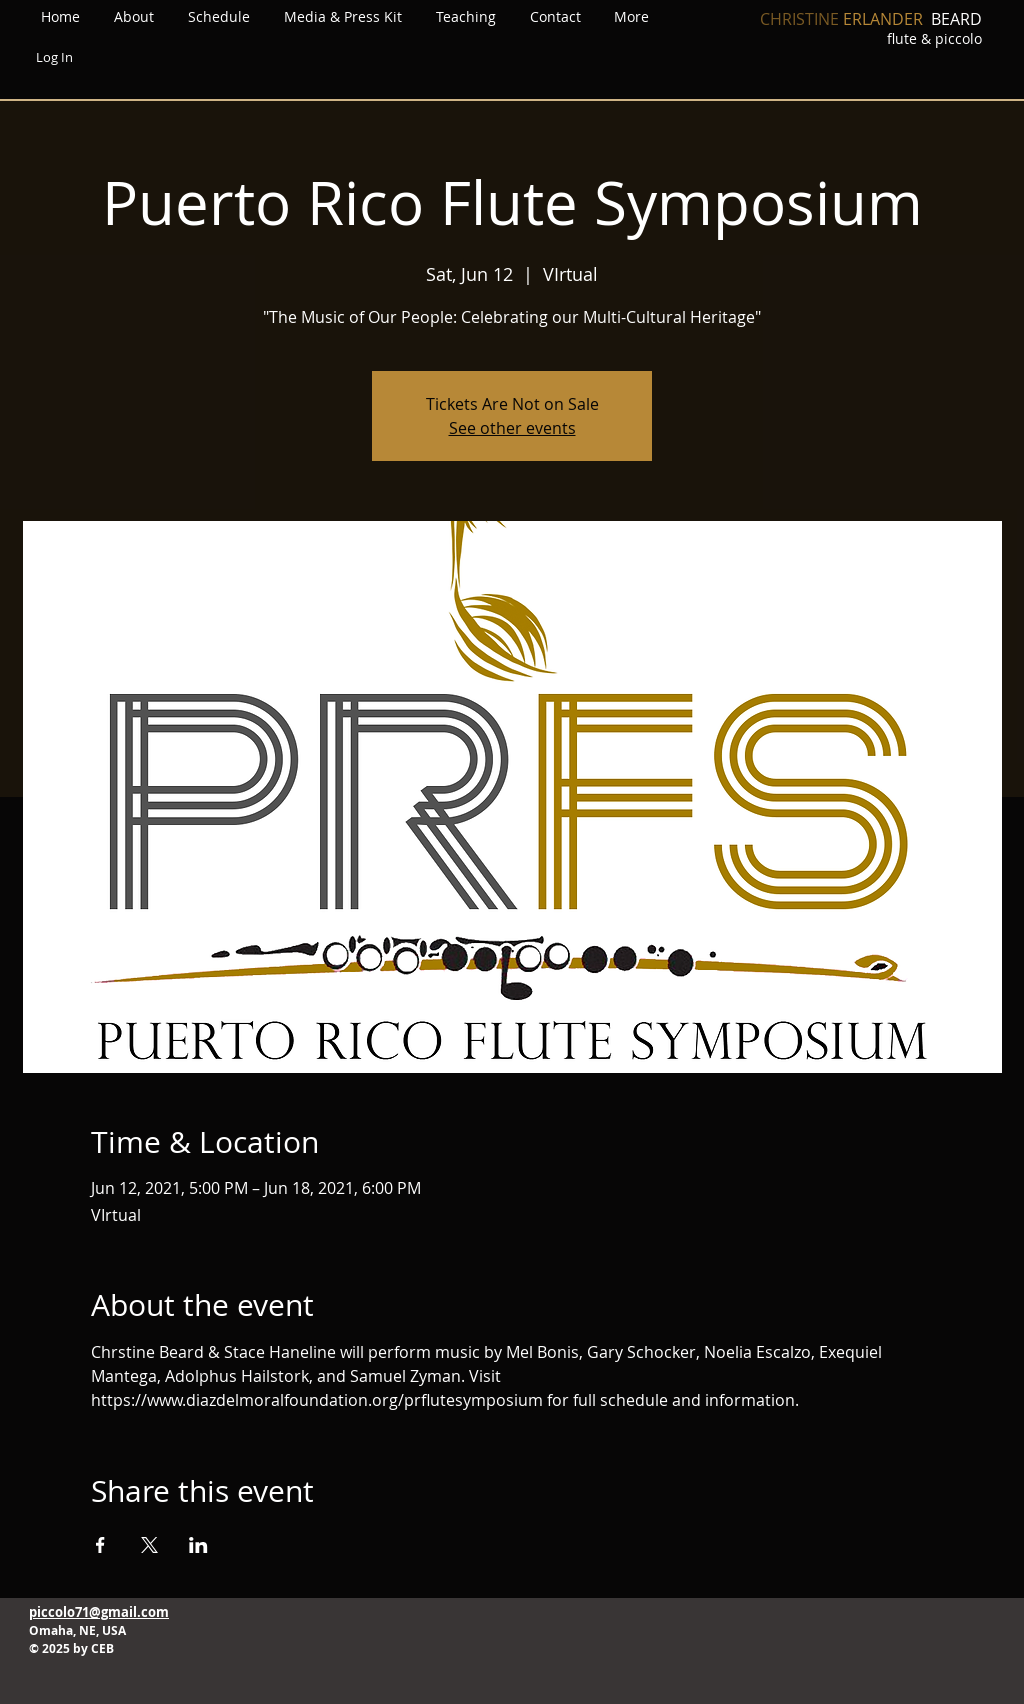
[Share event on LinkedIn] (198, 1545)
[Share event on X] (149, 1545)
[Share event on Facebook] (100, 1545)
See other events (512, 428)
